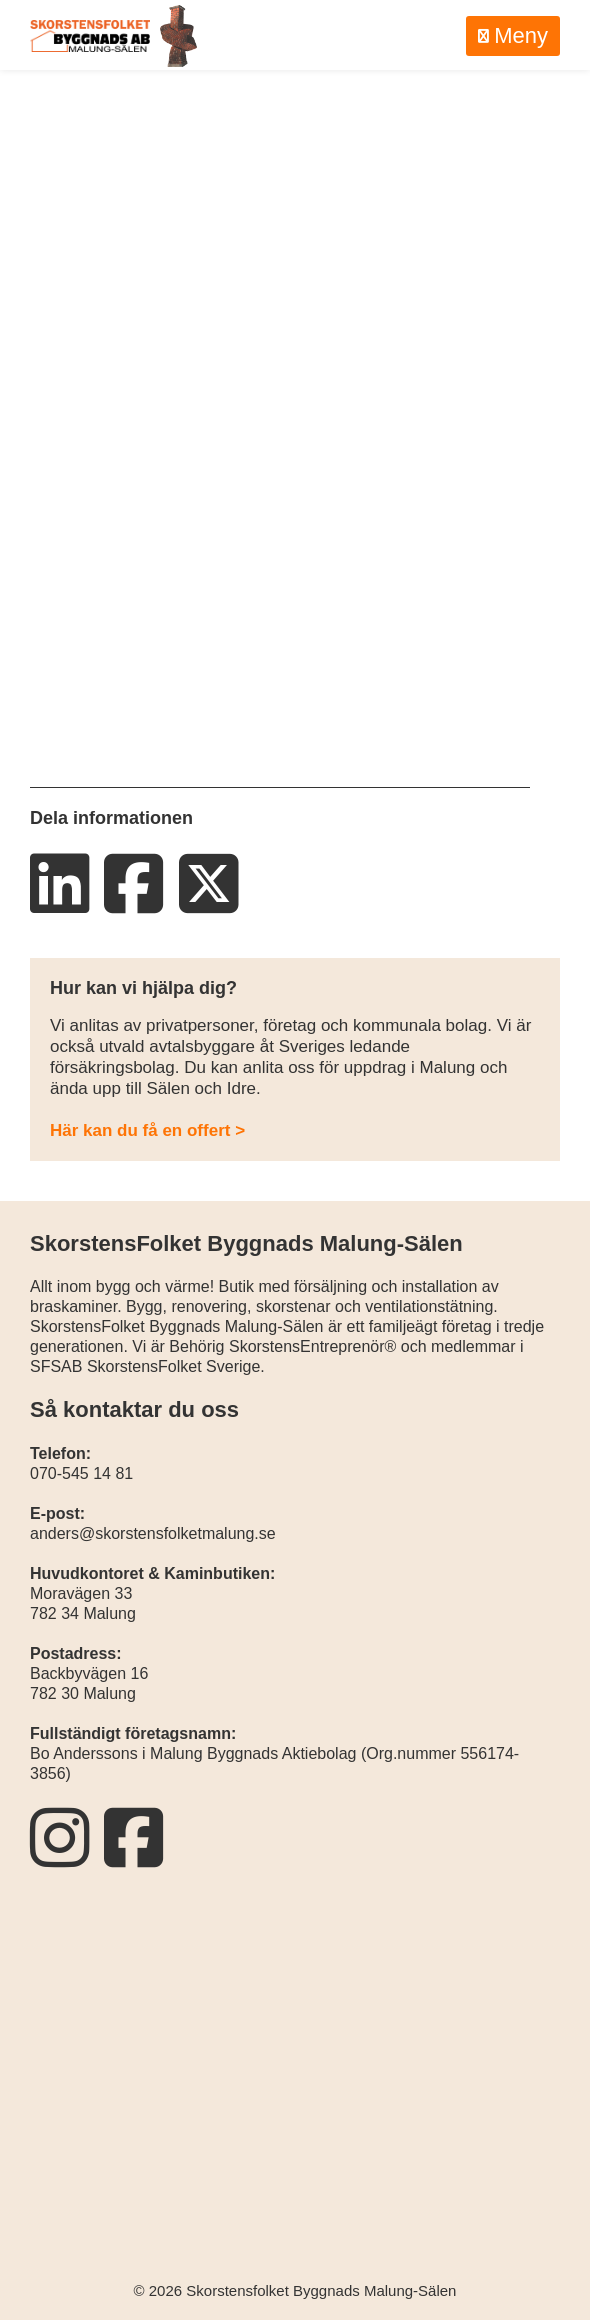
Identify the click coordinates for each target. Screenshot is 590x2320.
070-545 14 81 (81, 1473)
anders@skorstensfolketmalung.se (153, 1533)
